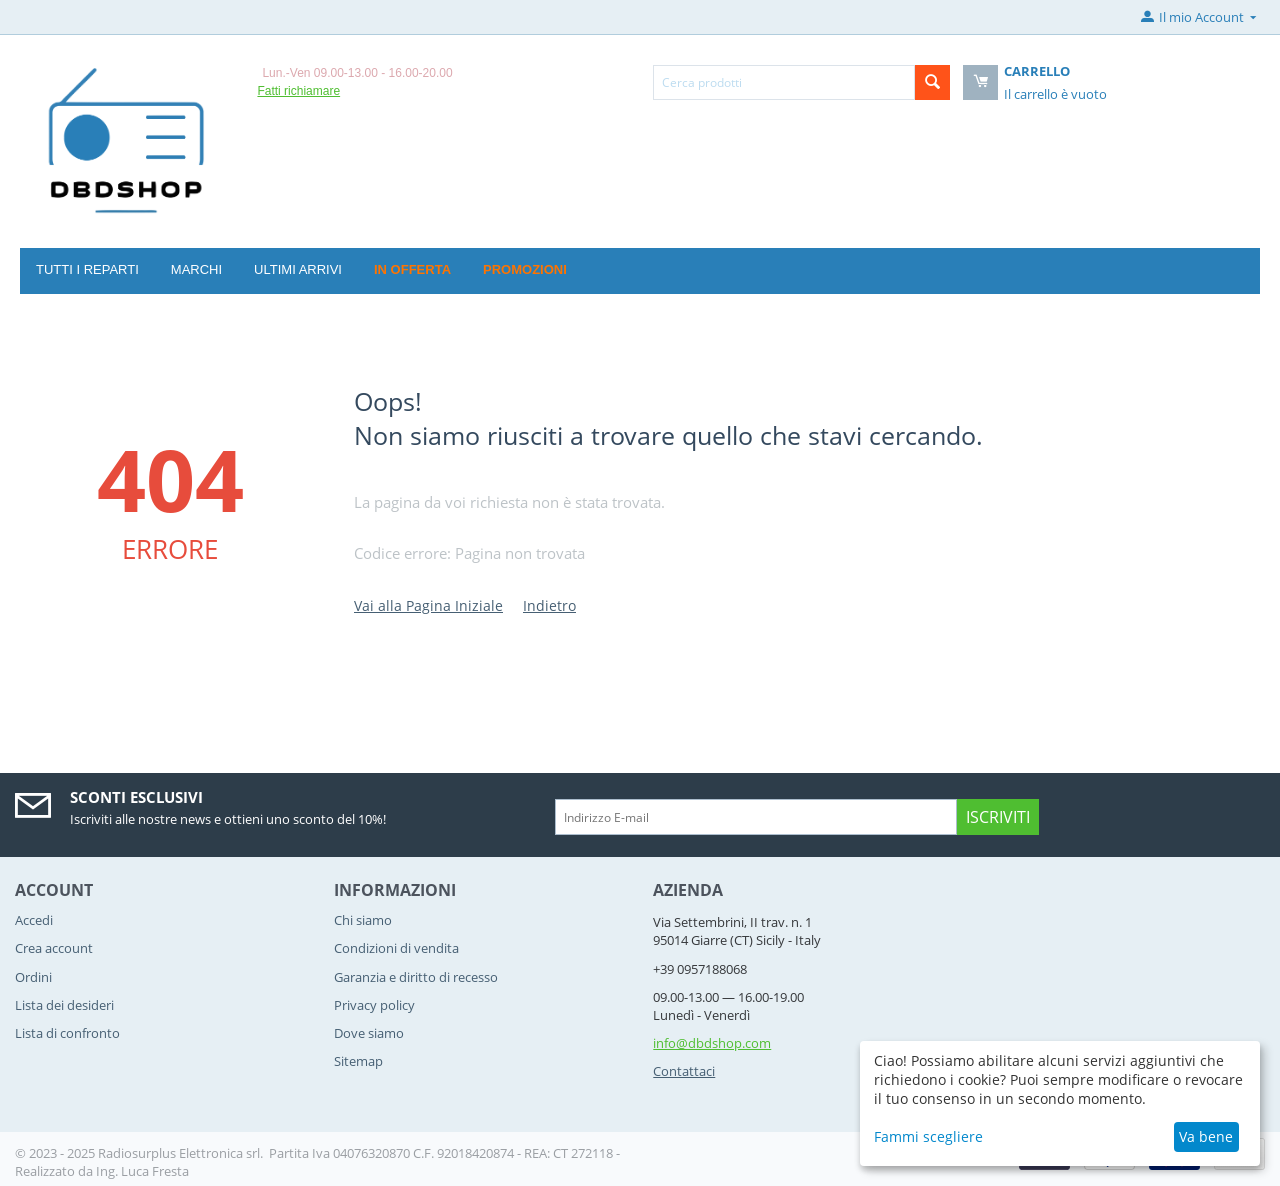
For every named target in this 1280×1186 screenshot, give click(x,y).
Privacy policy (374, 1005)
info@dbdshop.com (712, 1043)
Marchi (196, 269)
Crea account (54, 948)
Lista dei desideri (64, 1005)
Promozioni (525, 269)
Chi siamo (363, 920)
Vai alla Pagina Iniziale (428, 605)
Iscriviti (998, 817)
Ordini (33, 977)
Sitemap (358, 1061)
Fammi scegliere (928, 1136)
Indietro (549, 605)
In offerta (412, 269)
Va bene (1206, 1136)
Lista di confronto (67, 1033)
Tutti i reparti (87, 269)
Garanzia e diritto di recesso (416, 977)
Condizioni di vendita (396, 948)
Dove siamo (369, 1033)
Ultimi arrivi (298, 269)
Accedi (34, 920)
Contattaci (684, 1071)
